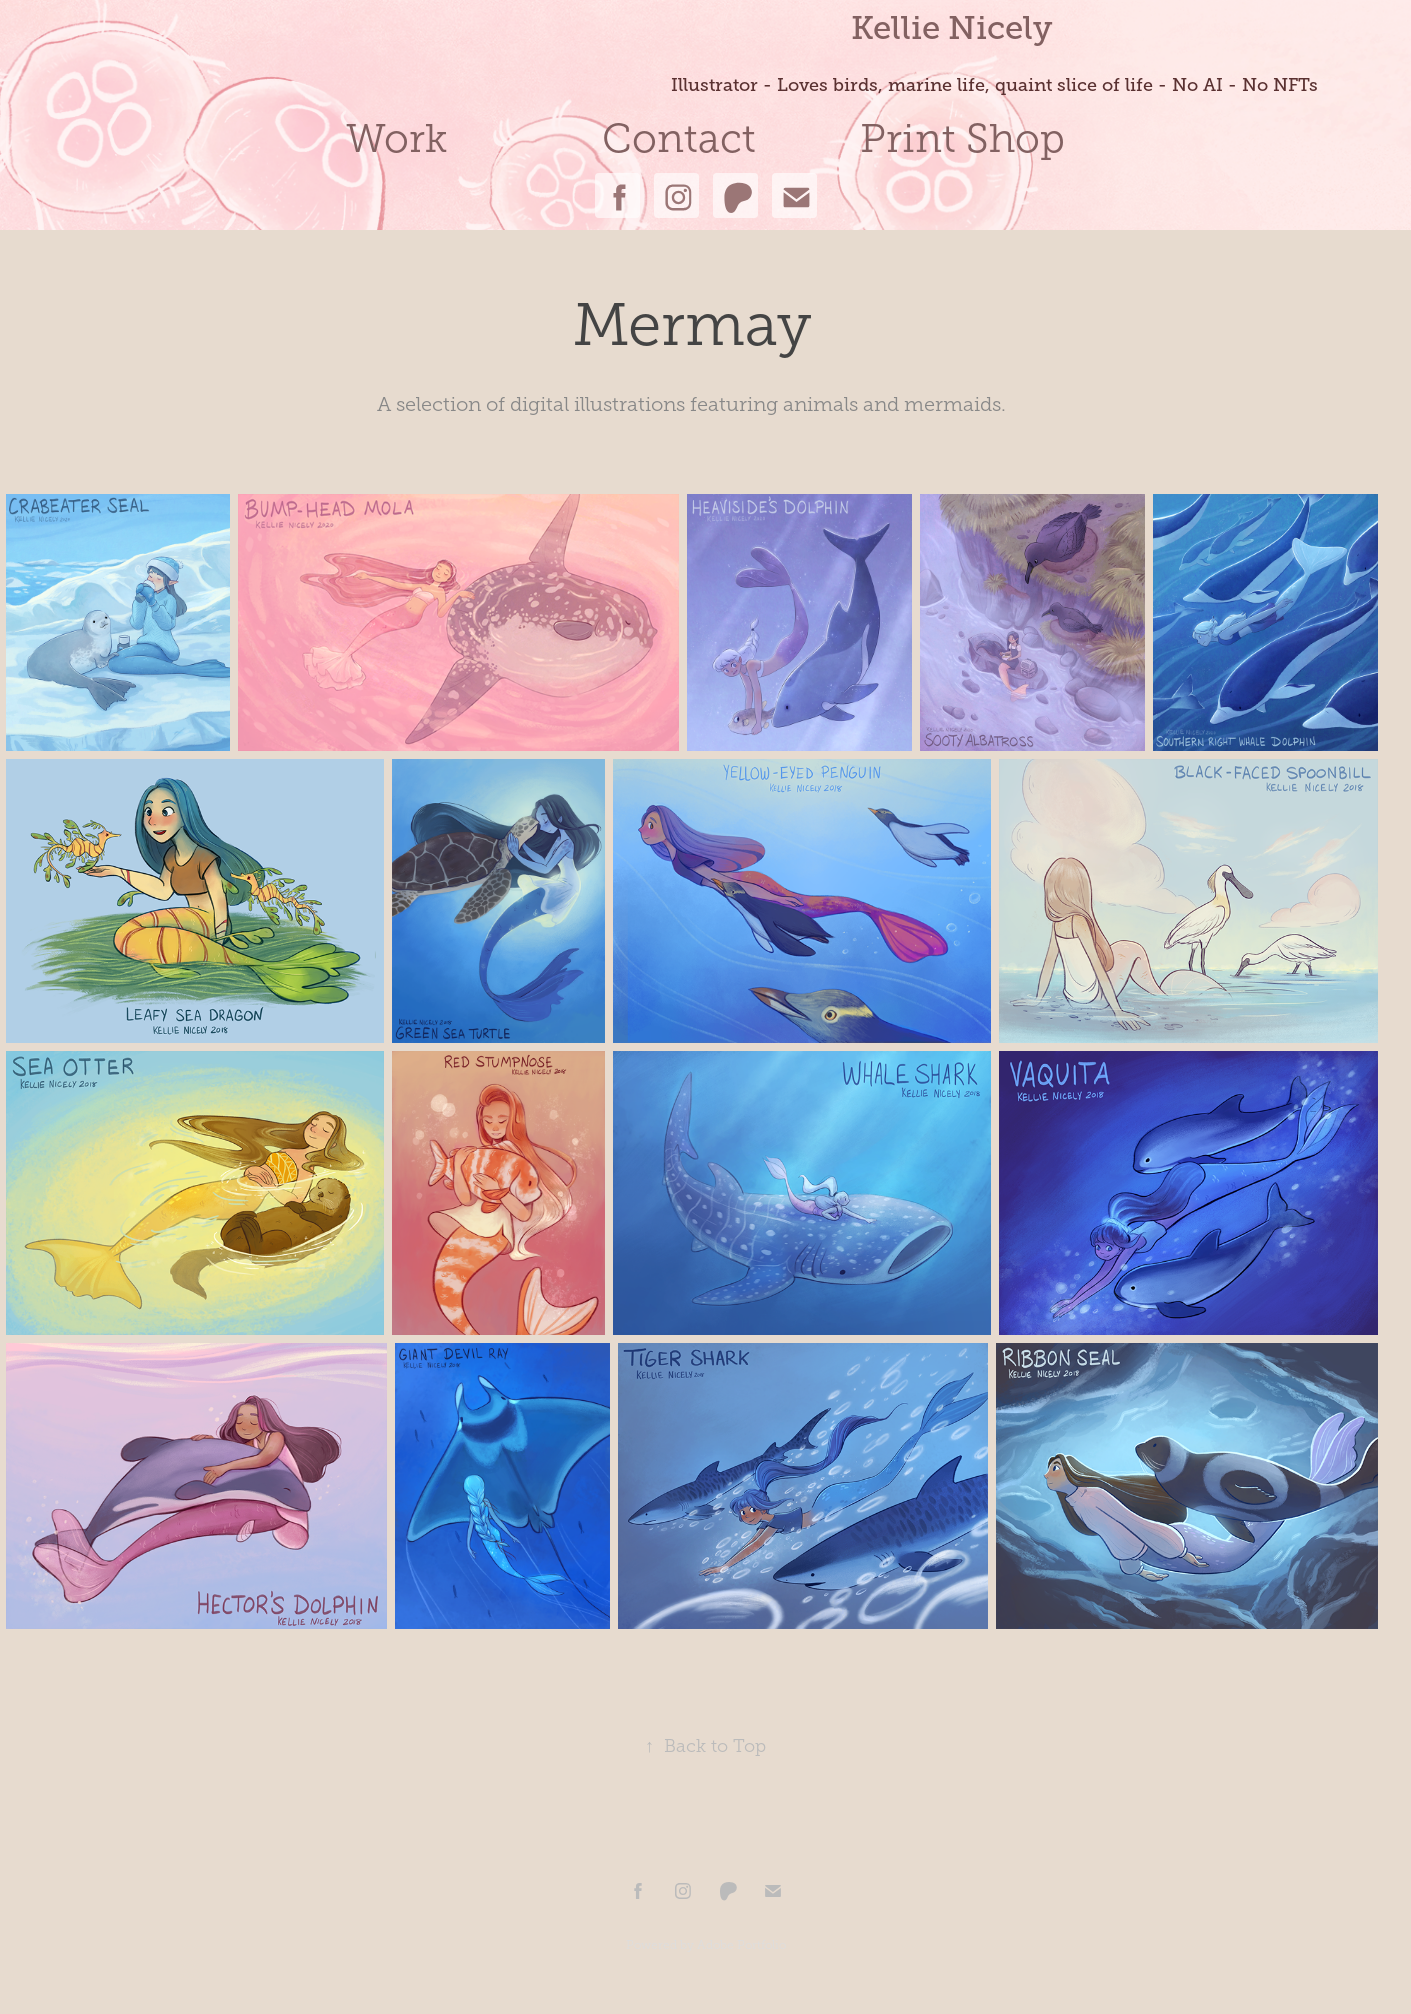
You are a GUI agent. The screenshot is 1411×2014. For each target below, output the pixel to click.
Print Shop (962, 138)
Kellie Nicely (951, 27)
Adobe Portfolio (741, 1945)
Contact (679, 138)
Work (396, 138)
